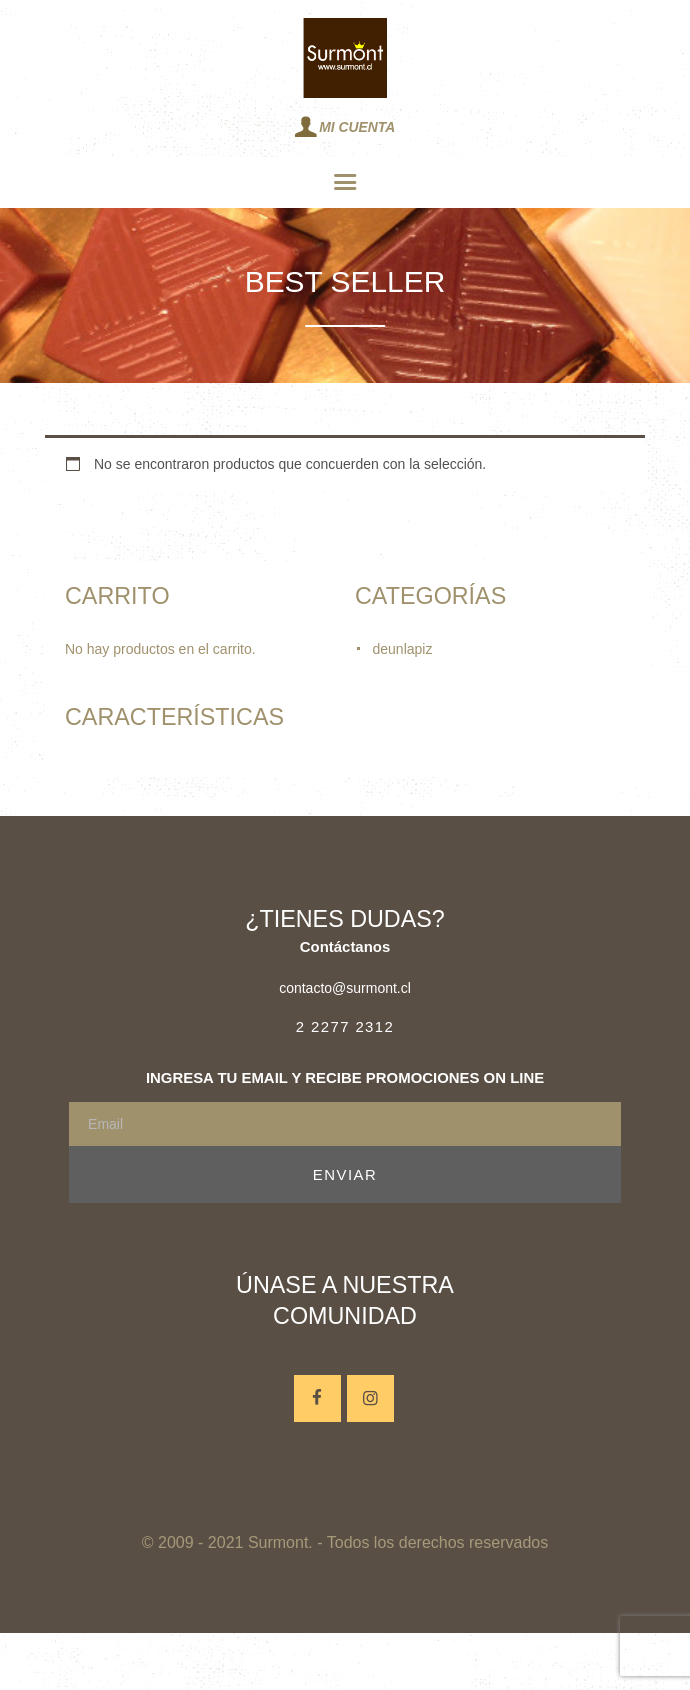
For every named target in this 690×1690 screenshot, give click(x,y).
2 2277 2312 (345, 1026)
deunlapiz (403, 649)
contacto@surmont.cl (345, 988)
